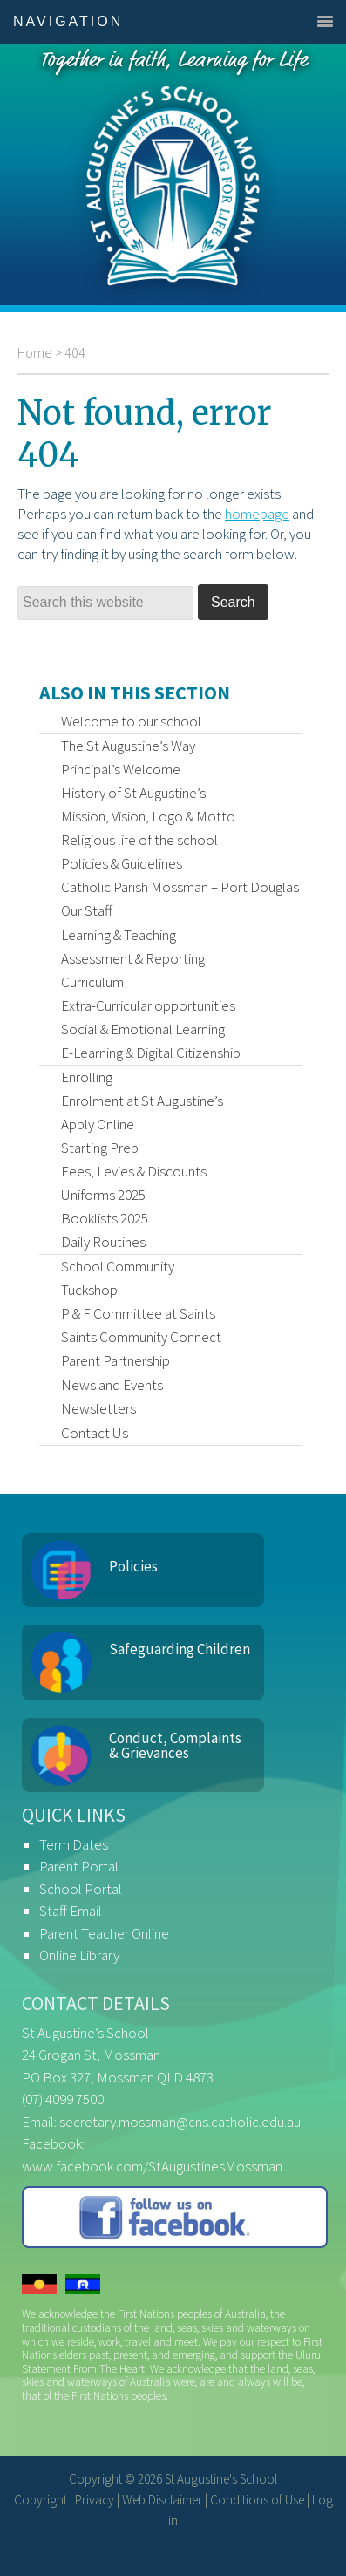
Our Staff (86, 910)
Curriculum (92, 982)
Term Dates (73, 1844)
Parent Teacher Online (104, 1933)
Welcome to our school (131, 721)
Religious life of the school (139, 839)
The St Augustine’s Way (128, 745)
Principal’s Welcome (120, 769)
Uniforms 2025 (103, 1194)
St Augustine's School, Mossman (173, 174)
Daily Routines (103, 1241)
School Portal (80, 1888)
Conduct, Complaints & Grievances (175, 1745)
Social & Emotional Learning (143, 1029)
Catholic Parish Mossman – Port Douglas (180, 886)
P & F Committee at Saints (138, 1313)
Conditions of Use (257, 2499)
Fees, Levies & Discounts (134, 1171)
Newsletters (98, 1408)
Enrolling (86, 1077)
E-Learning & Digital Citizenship (151, 1052)
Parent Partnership (115, 1360)
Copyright (40, 2499)
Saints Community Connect (141, 1336)
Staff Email (70, 1910)
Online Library (79, 1955)
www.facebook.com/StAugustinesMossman (152, 2166)
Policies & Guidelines (121, 863)
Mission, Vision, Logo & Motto (148, 816)
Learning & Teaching (118, 934)
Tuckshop (89, 1289)
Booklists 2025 (104, 1218)
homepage (257, 513)
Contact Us (94, 1432)
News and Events (112, 1384)
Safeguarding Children (179, 1649)
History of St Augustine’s (133, 792)
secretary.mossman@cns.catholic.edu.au (180, 2121)
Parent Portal (79, 1866)
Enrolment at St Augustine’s (142, 1100)
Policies (133, 1566)
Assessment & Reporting (133, 958)
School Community (117, 1266)
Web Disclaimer (162, 2499)
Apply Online (97, 1124)
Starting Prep (100, 1147)
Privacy (94, 2499)
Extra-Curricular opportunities (148, 1005)
